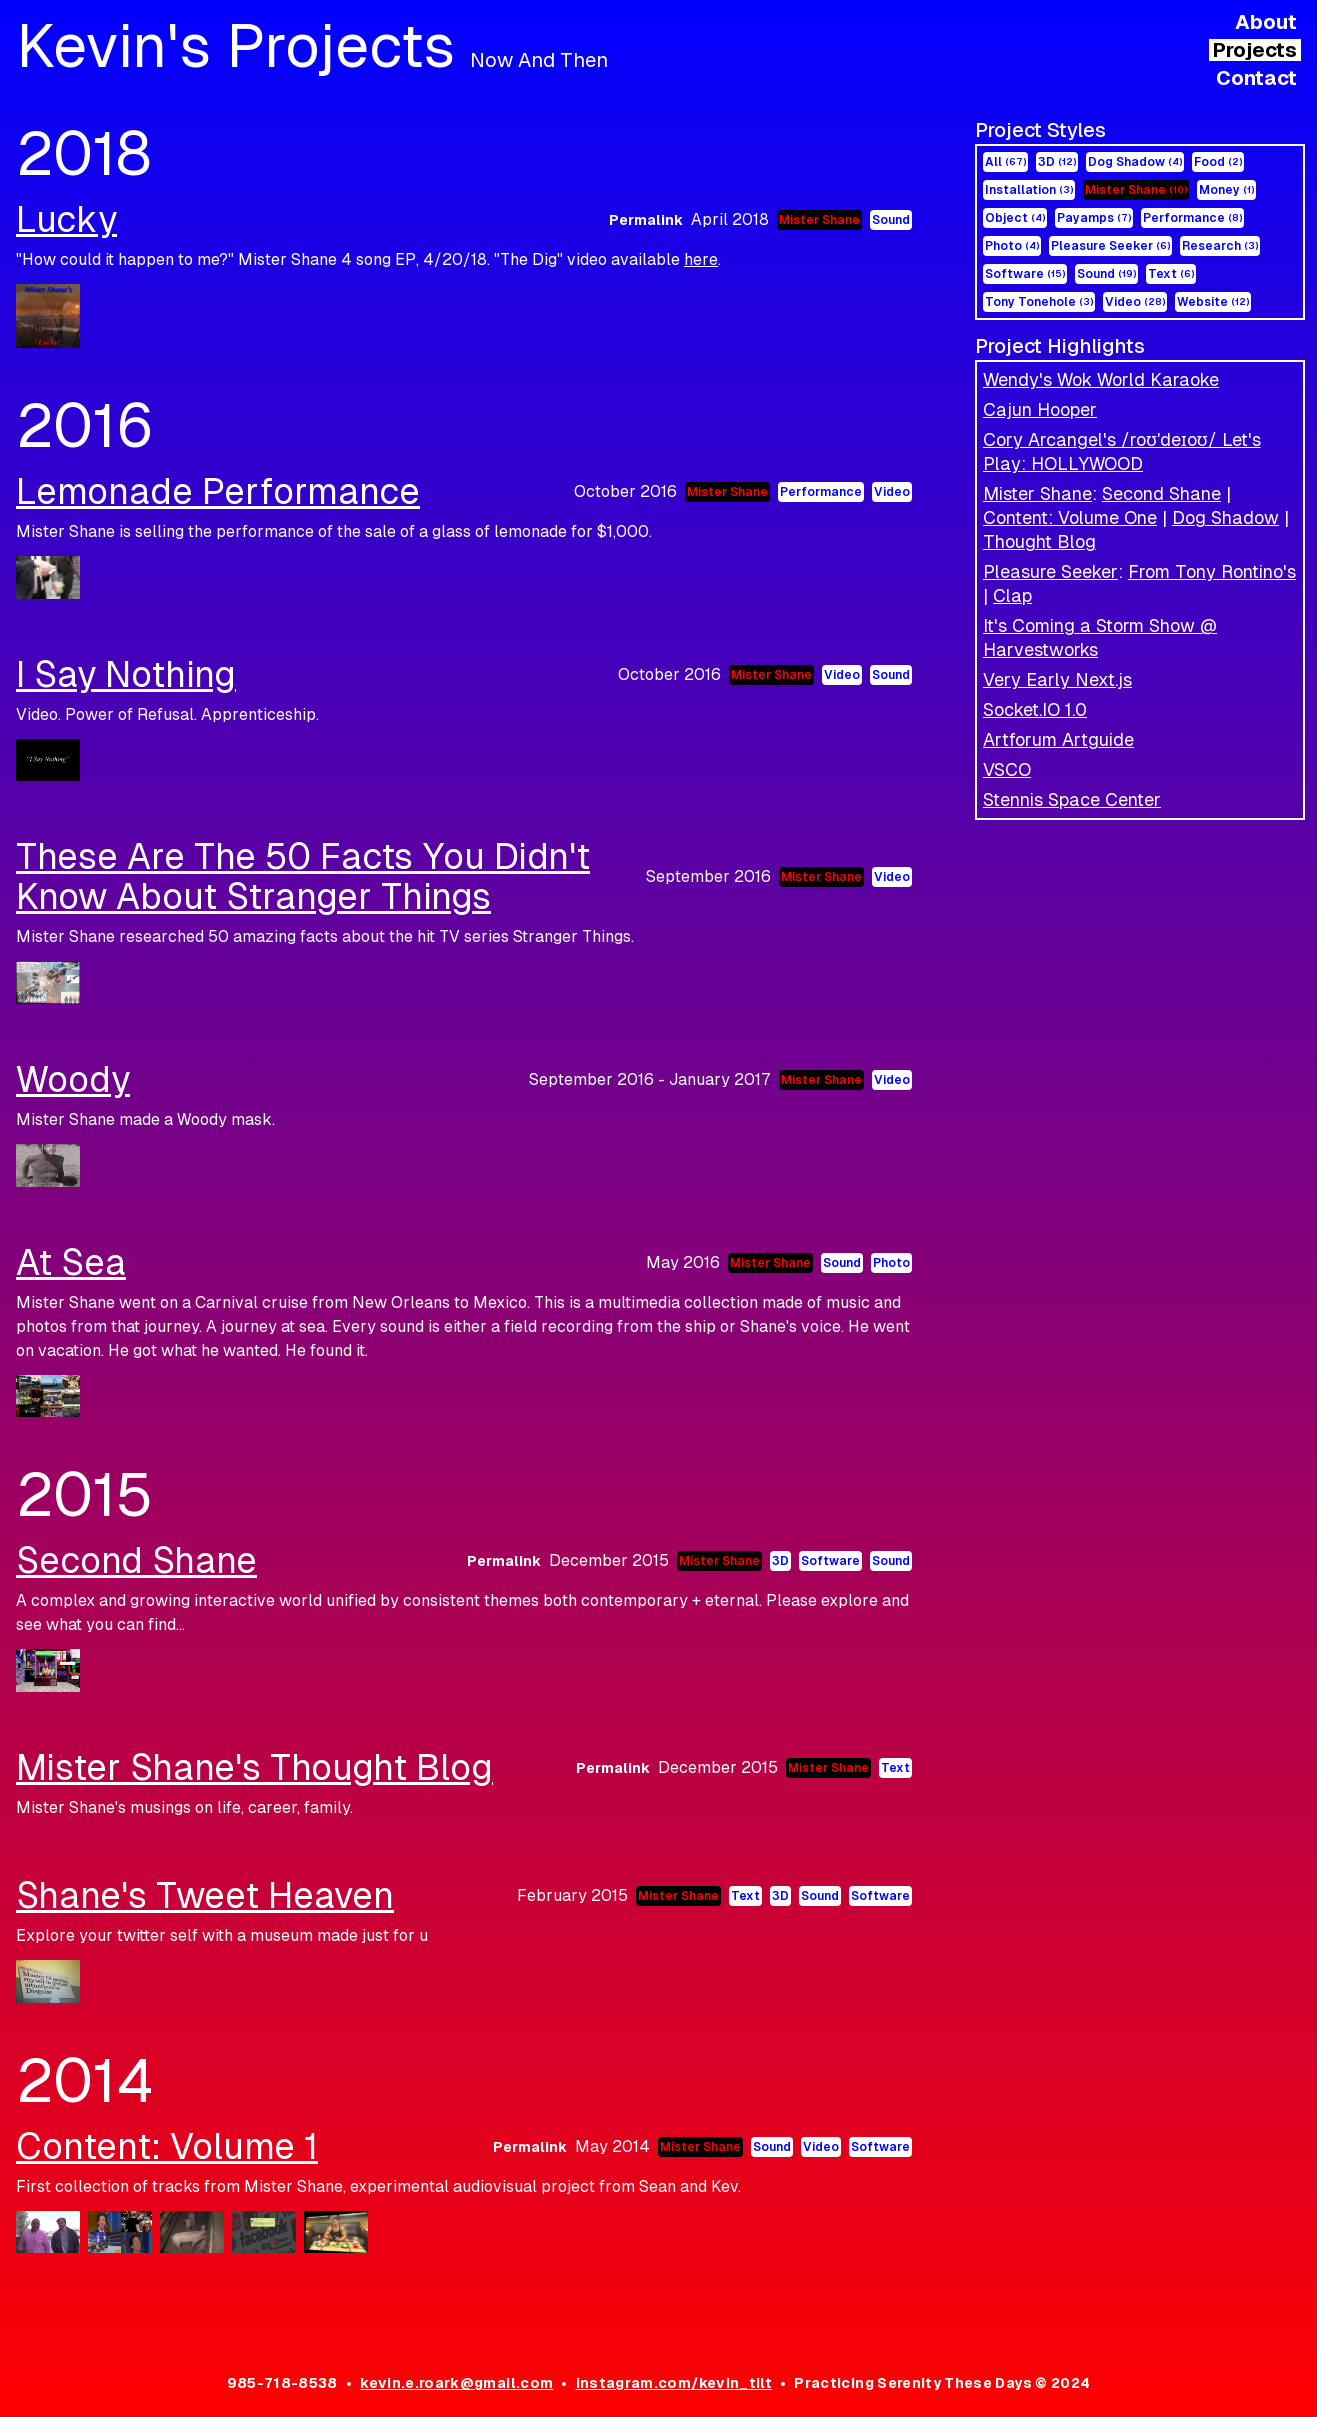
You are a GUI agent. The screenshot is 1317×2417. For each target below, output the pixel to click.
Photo (1012, 246)
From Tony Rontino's (1212, 571)
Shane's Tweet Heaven (205, 1895)
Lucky (66, 219)
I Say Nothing (126, 674)
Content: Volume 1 (167, 2146)
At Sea (71, 1262)
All (1005, 162)
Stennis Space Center (1072, 799)
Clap (1012, 595)
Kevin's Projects (312, 46)
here (701, 259)
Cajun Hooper (1040, 409)
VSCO (1007, 769)
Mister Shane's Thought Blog (254, 1767)
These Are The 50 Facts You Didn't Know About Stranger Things (303, 876)
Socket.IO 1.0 (1035, 709)
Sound (1106, 274)
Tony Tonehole (1039, 302)
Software (1025, 274)
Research (1220, 246)
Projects (1255, 50)
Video (1135, 302)
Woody (73, 1079)
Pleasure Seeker (1110, 246)
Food (1218, 162)
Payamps (1094, 218)
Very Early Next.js (1057, 679)
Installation (1029, 190)
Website (1213, 302)
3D (1057, 162)
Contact (1256, 78)
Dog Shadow (1135, 162)
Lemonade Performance (218, 491)
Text (1171, 274)
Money (1226, 190)
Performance (1192, 218)
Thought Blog (1039, 541)
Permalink (646, 220)
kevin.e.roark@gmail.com (456, 2383)
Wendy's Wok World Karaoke (1101, 379)
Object (1015, 218)
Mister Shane (1136, 190)
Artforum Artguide (1058, 739)
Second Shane (1161, 493)
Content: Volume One (1070, 517)
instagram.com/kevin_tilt (674, 2383)
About (1266, 22)
